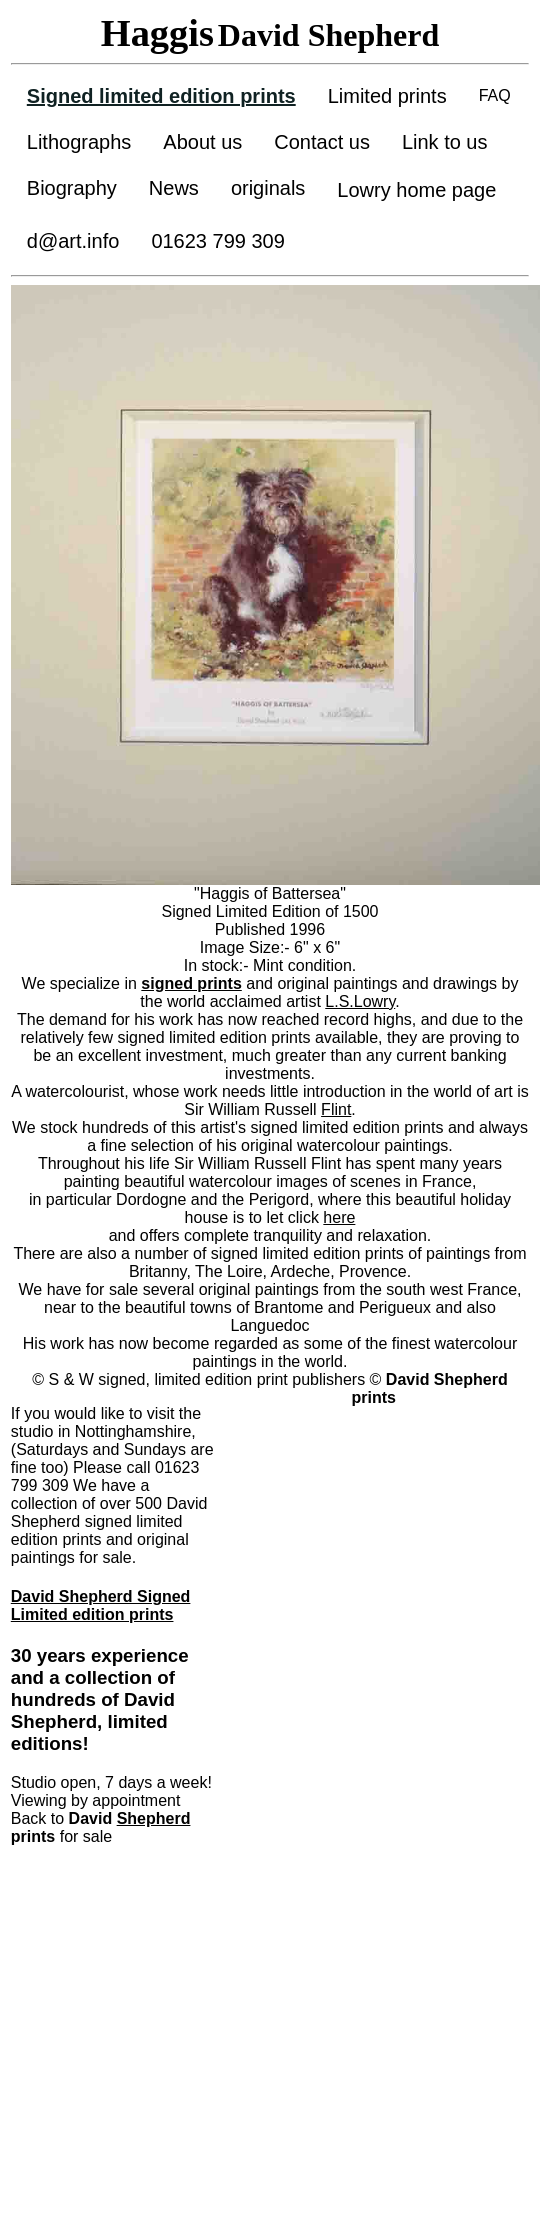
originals (268, 188)
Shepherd (154, 1818)
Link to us (445, 142)
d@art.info (73, 241)
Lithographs (79, 142)
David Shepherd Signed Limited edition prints (101, 1605)
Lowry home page (416, 190)
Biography (72, 188)
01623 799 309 (217, 241)
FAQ (495, 95)
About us (202, 142)
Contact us (322, 142)
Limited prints (387, 96)
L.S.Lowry (360, 1001)
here (339, 1217)
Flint (336, 1109)
